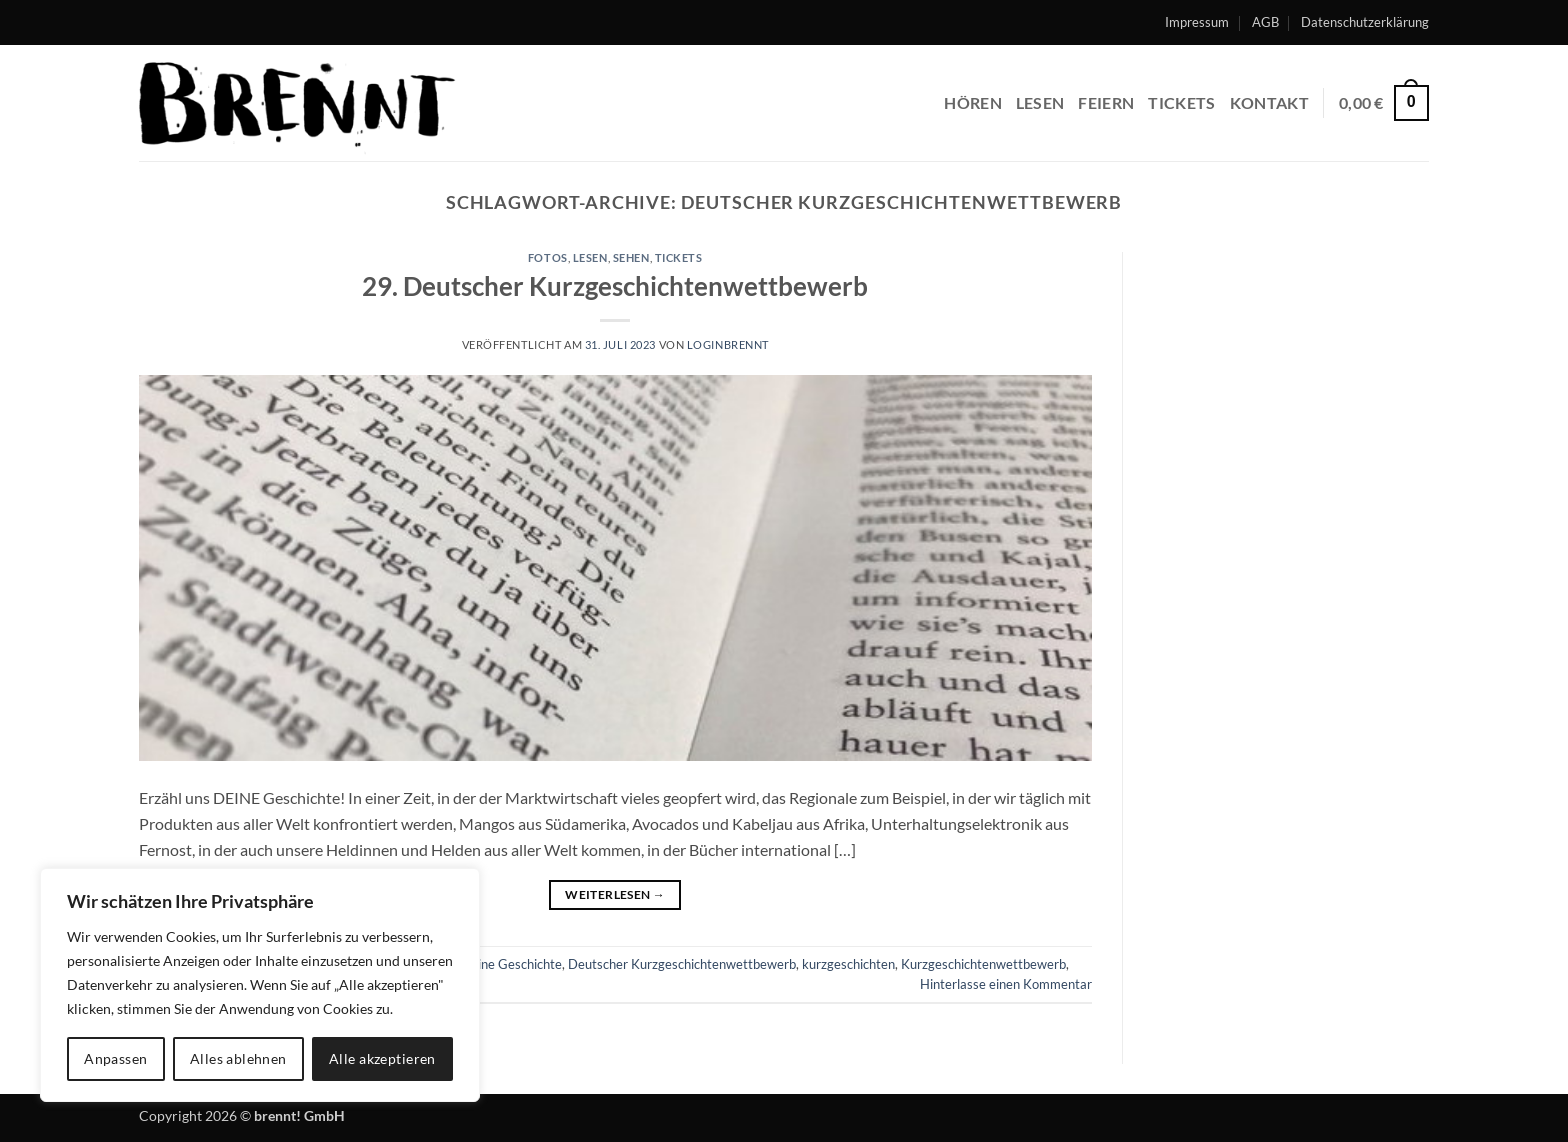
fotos (548, 257)
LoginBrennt (728, 344)
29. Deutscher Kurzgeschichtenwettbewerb (615, 286)
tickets (679, 257)
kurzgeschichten (848, 964)
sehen (631, 257)
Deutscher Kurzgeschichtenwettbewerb (682, 964)
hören (973, 102)
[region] (260, 985)
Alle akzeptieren (382, 1058)
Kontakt (1269, 102)
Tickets (1181, 102)
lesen (1040, 102)
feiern (1106, 102)
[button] (1384, 103)
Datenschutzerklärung (1365, 22)
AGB (1265, 22)
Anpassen (115, 1058)
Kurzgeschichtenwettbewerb (983, 964)
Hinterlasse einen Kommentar (1006, 984)
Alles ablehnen (238, 1058)
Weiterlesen (615, 894)
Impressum (1197, 22)
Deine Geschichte (511, 964)
